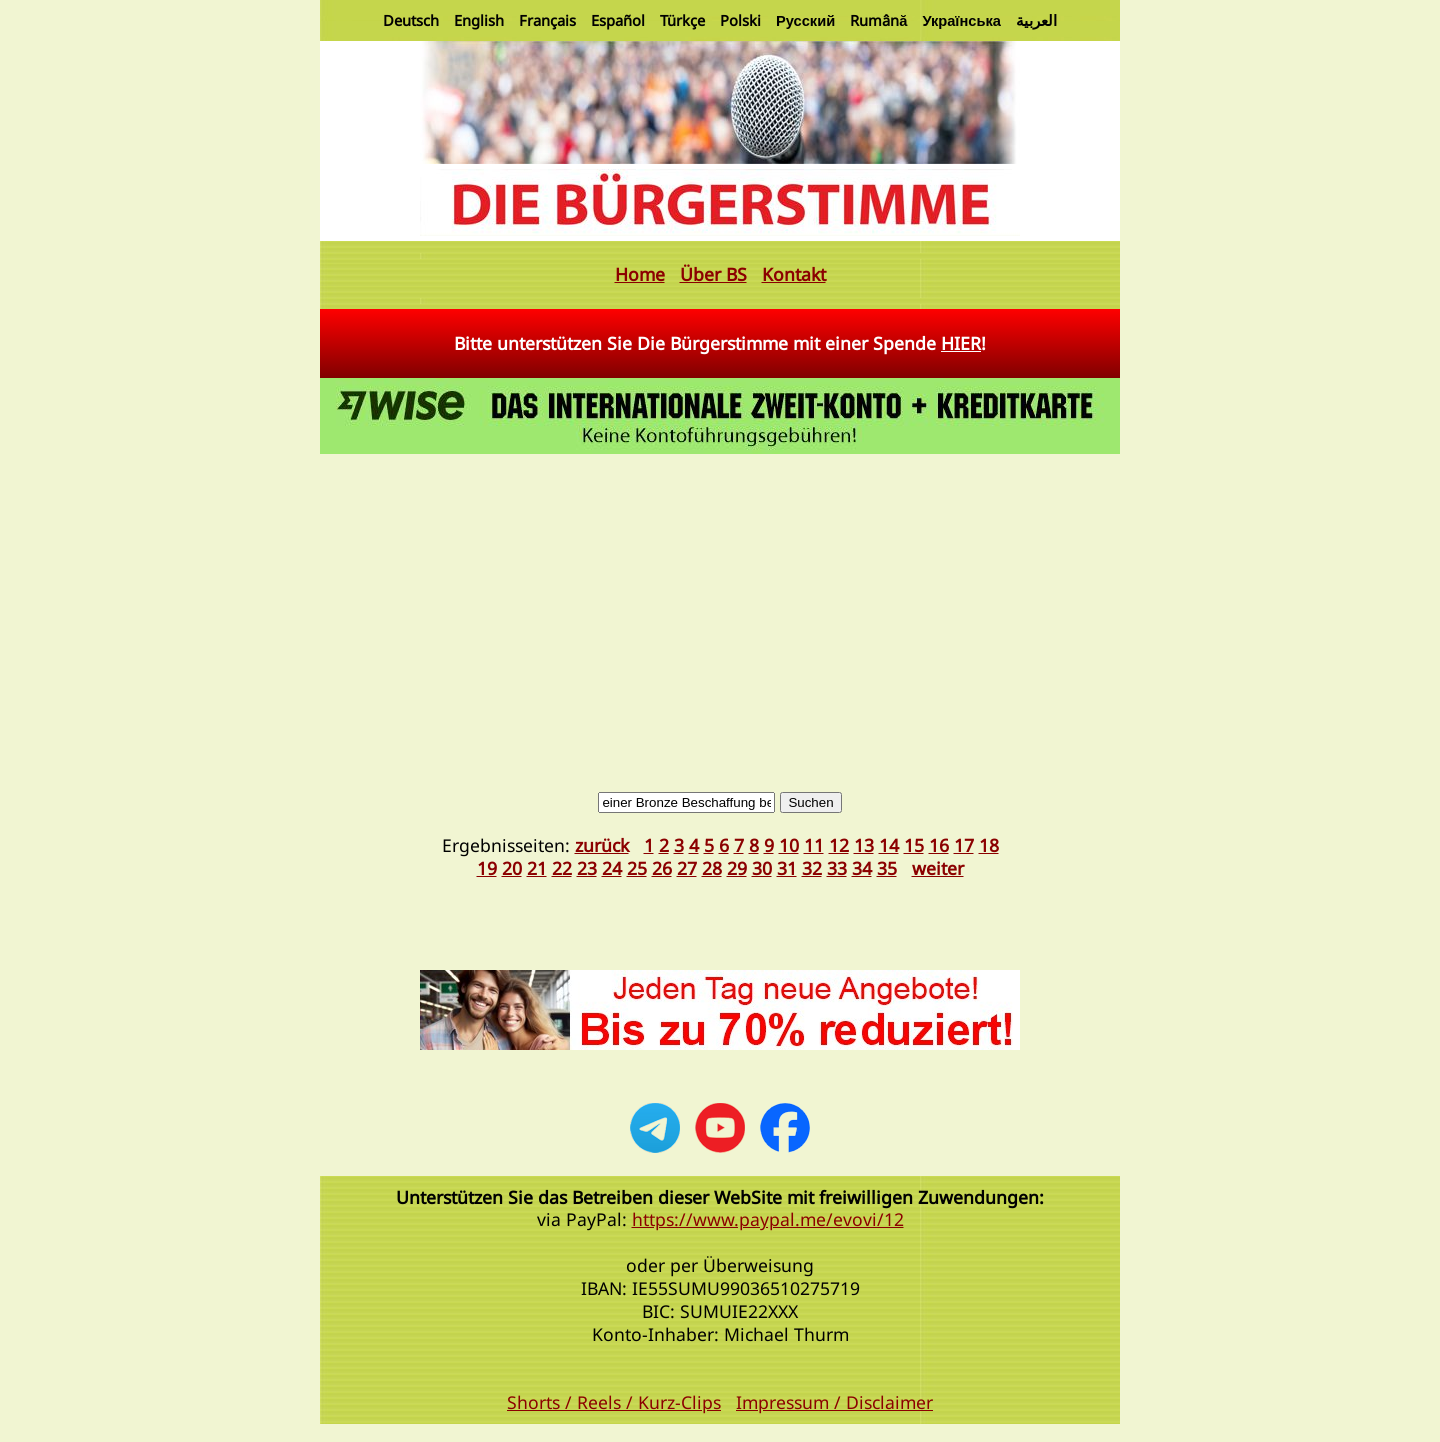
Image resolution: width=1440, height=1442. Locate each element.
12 (839, 845)
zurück (602, 845)
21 (537, 868)
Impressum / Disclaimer (834, 1402)
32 (812, 868)
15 (914, 845)
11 (814, 845)
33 (837, 868)
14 (889, 845)
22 (562, 868)
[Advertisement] (720, 609)
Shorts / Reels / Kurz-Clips (614, 1402)
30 (762, 868)
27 (687, 868)
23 (587, 868)
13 (864, 845)
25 (637, 868)
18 (989, 845)
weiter (938, 868)
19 (487, 868)
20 (512, 868)
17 (964, 845)
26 (662, 868)
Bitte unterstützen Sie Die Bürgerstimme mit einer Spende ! (720, 343)
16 (939, 845)
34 (862, 868)
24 (612, 868)
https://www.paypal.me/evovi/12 (768, 1219)
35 (887, 868)
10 (789, 845)
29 (737, 868)
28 (712, 868)
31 (787, 868)
